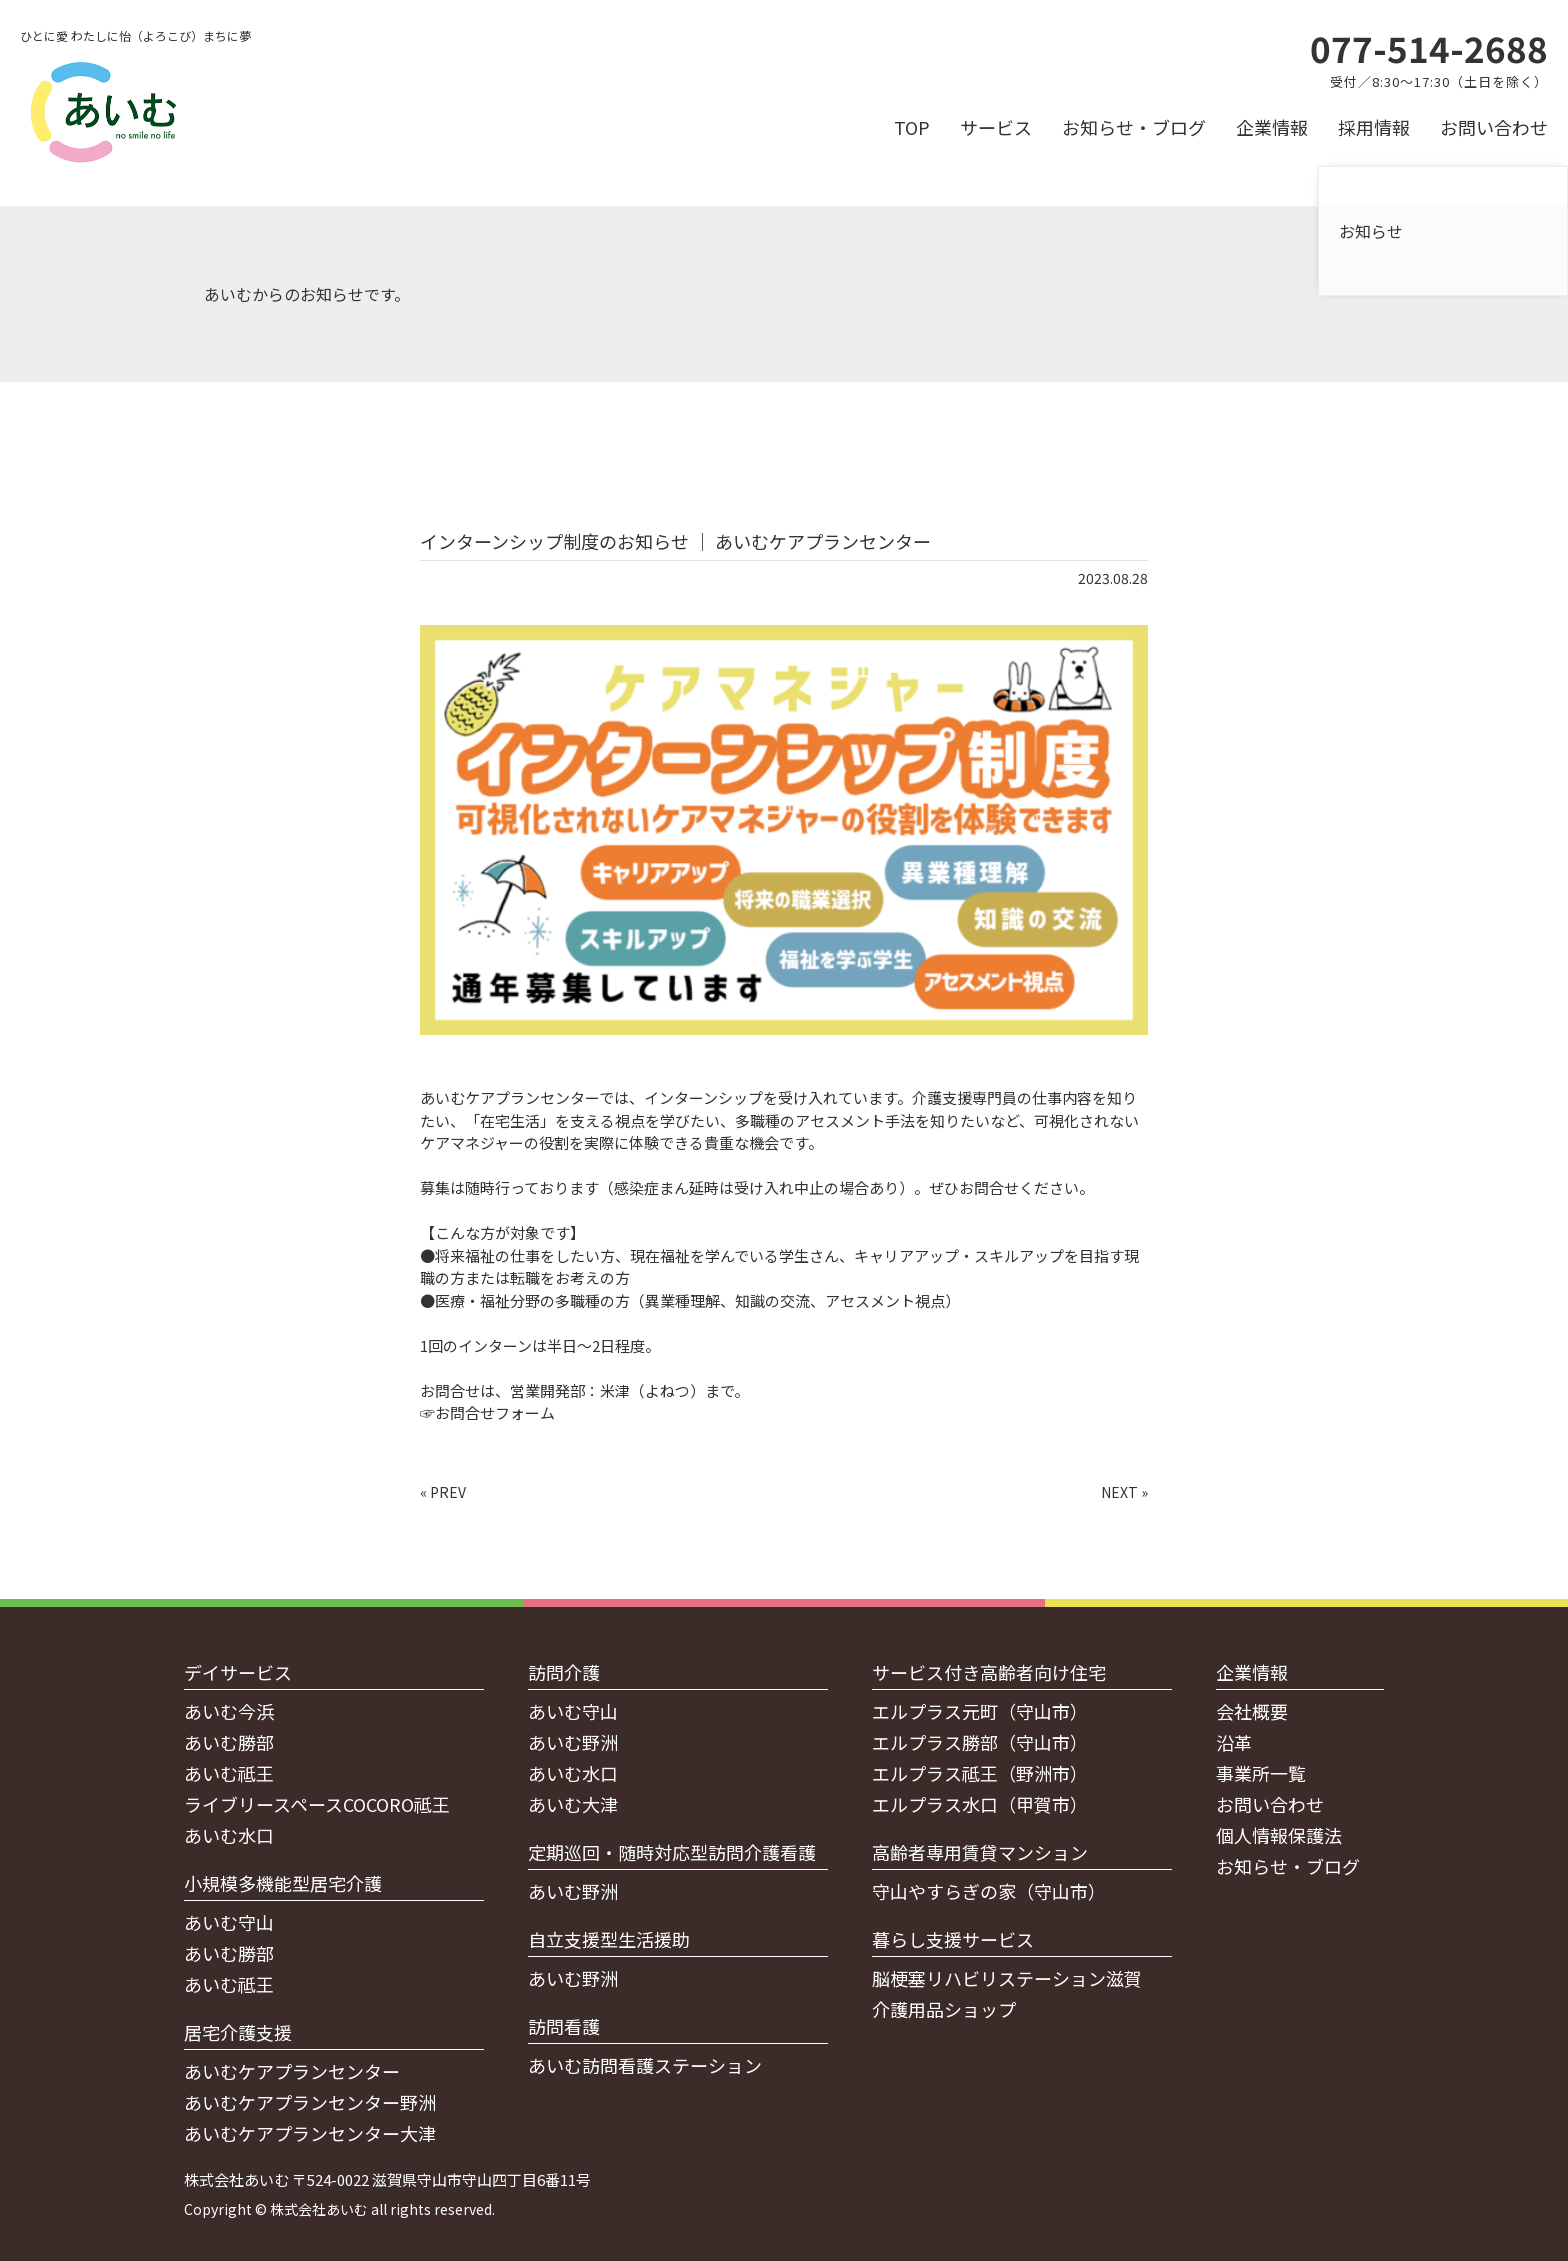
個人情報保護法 (1279, 1835)
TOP (912, 127)
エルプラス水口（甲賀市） (980, 1804)
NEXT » (1124, 1492)
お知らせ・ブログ (1134, 127)
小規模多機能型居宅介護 (283, 1883)
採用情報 (1374, 127)
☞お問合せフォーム (487, 1412)
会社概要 (1252, 1711)
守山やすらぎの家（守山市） (989, 1891)
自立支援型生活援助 (609, 1939)
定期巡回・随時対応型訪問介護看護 (672, 1852)
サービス (996, 127)
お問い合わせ (1494, 127)
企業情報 (1272, 127)
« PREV (443, 1492)
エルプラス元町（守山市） (980, 1711)
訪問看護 (564, 2026)
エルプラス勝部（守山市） (980, 1742)
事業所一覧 (1261, 1773)
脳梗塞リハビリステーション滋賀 (1007, 1978)
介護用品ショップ (944, 2009)
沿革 (1234, 1742)
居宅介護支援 (238, 2032)
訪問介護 (564, 1672)
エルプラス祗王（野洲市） (980, 1773)
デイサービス (238, 1672)
